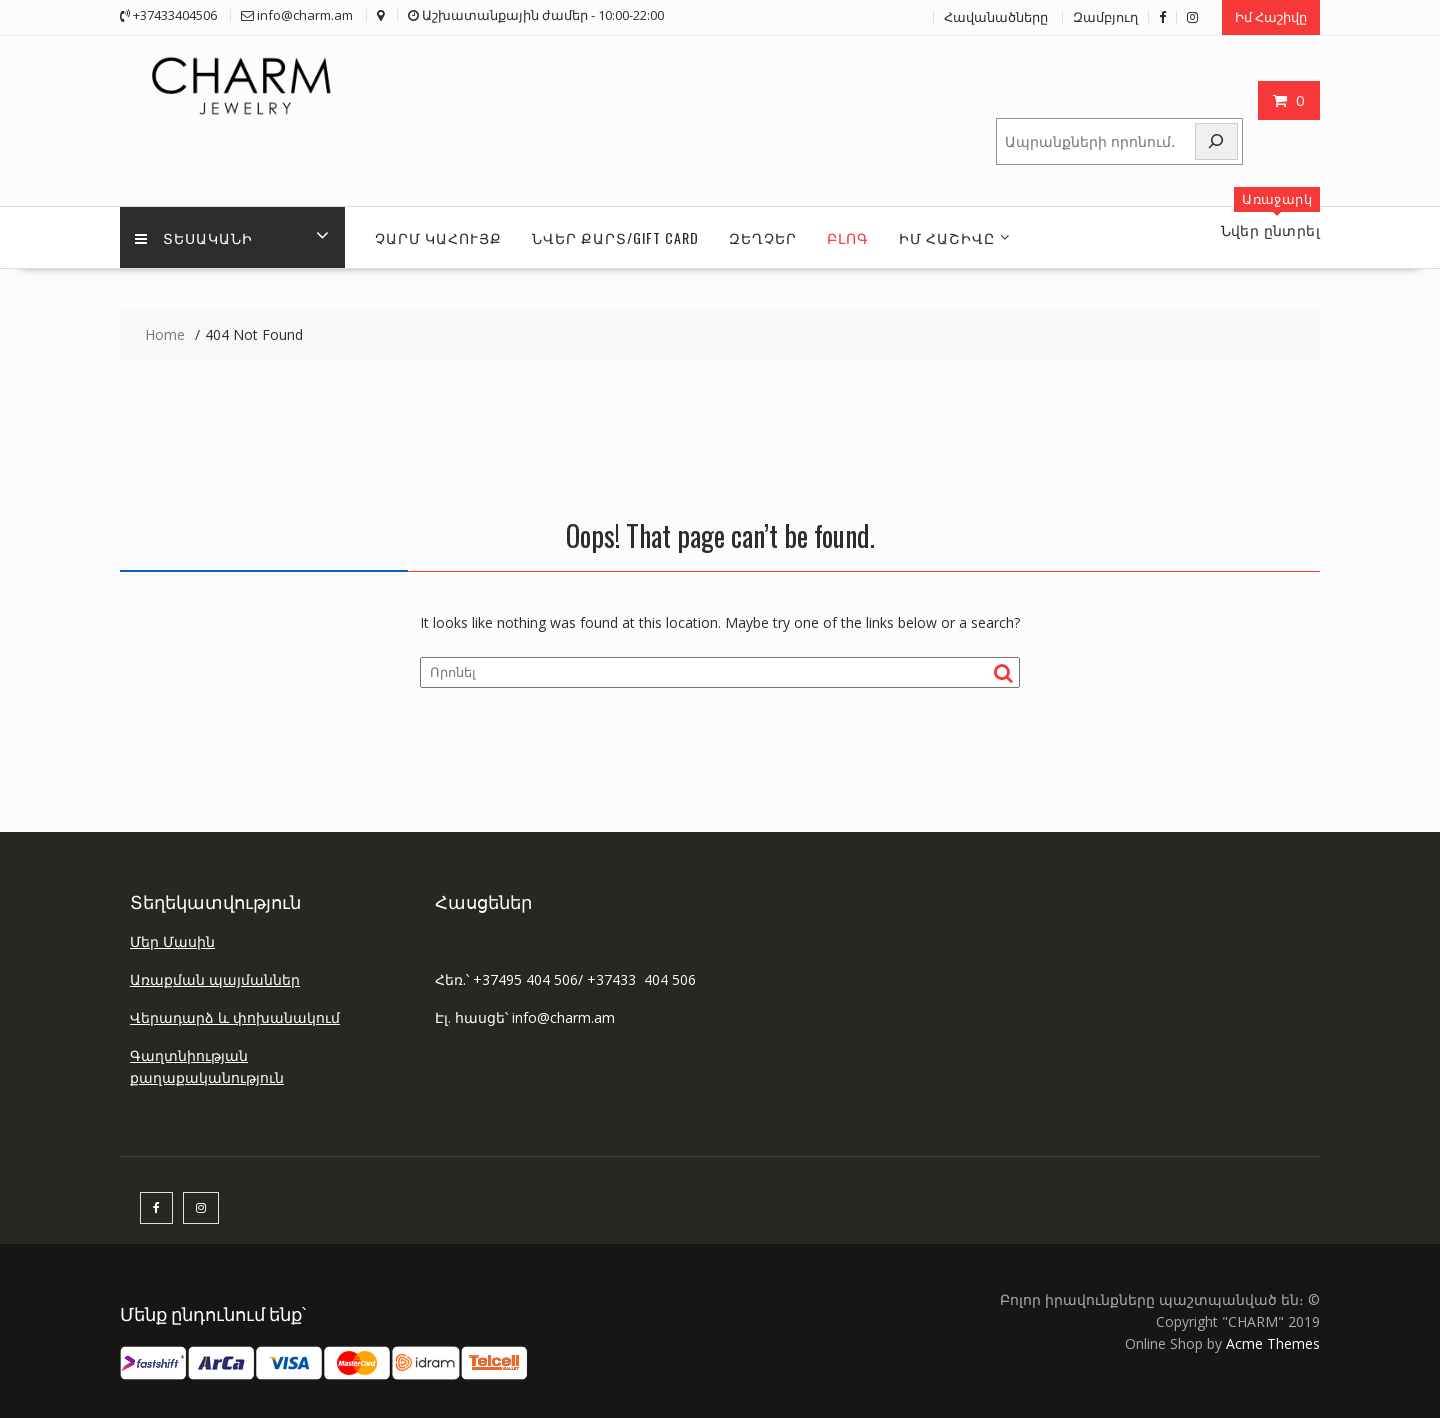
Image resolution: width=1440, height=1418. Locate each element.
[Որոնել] (1217, 141)
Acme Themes (1273, 1343)
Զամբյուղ (1105, 17)
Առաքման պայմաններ (215, 979)
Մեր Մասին (172, 941)
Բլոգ (848, 237)
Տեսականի (194, 237)
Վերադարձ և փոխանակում (235, 1017)
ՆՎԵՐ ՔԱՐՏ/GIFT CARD (615, 237)
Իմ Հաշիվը (1271, 17)
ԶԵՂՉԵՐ (763, 237)
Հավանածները (996, 17)
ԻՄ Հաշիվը (947, 237)
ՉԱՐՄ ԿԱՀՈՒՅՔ (438, 237)
